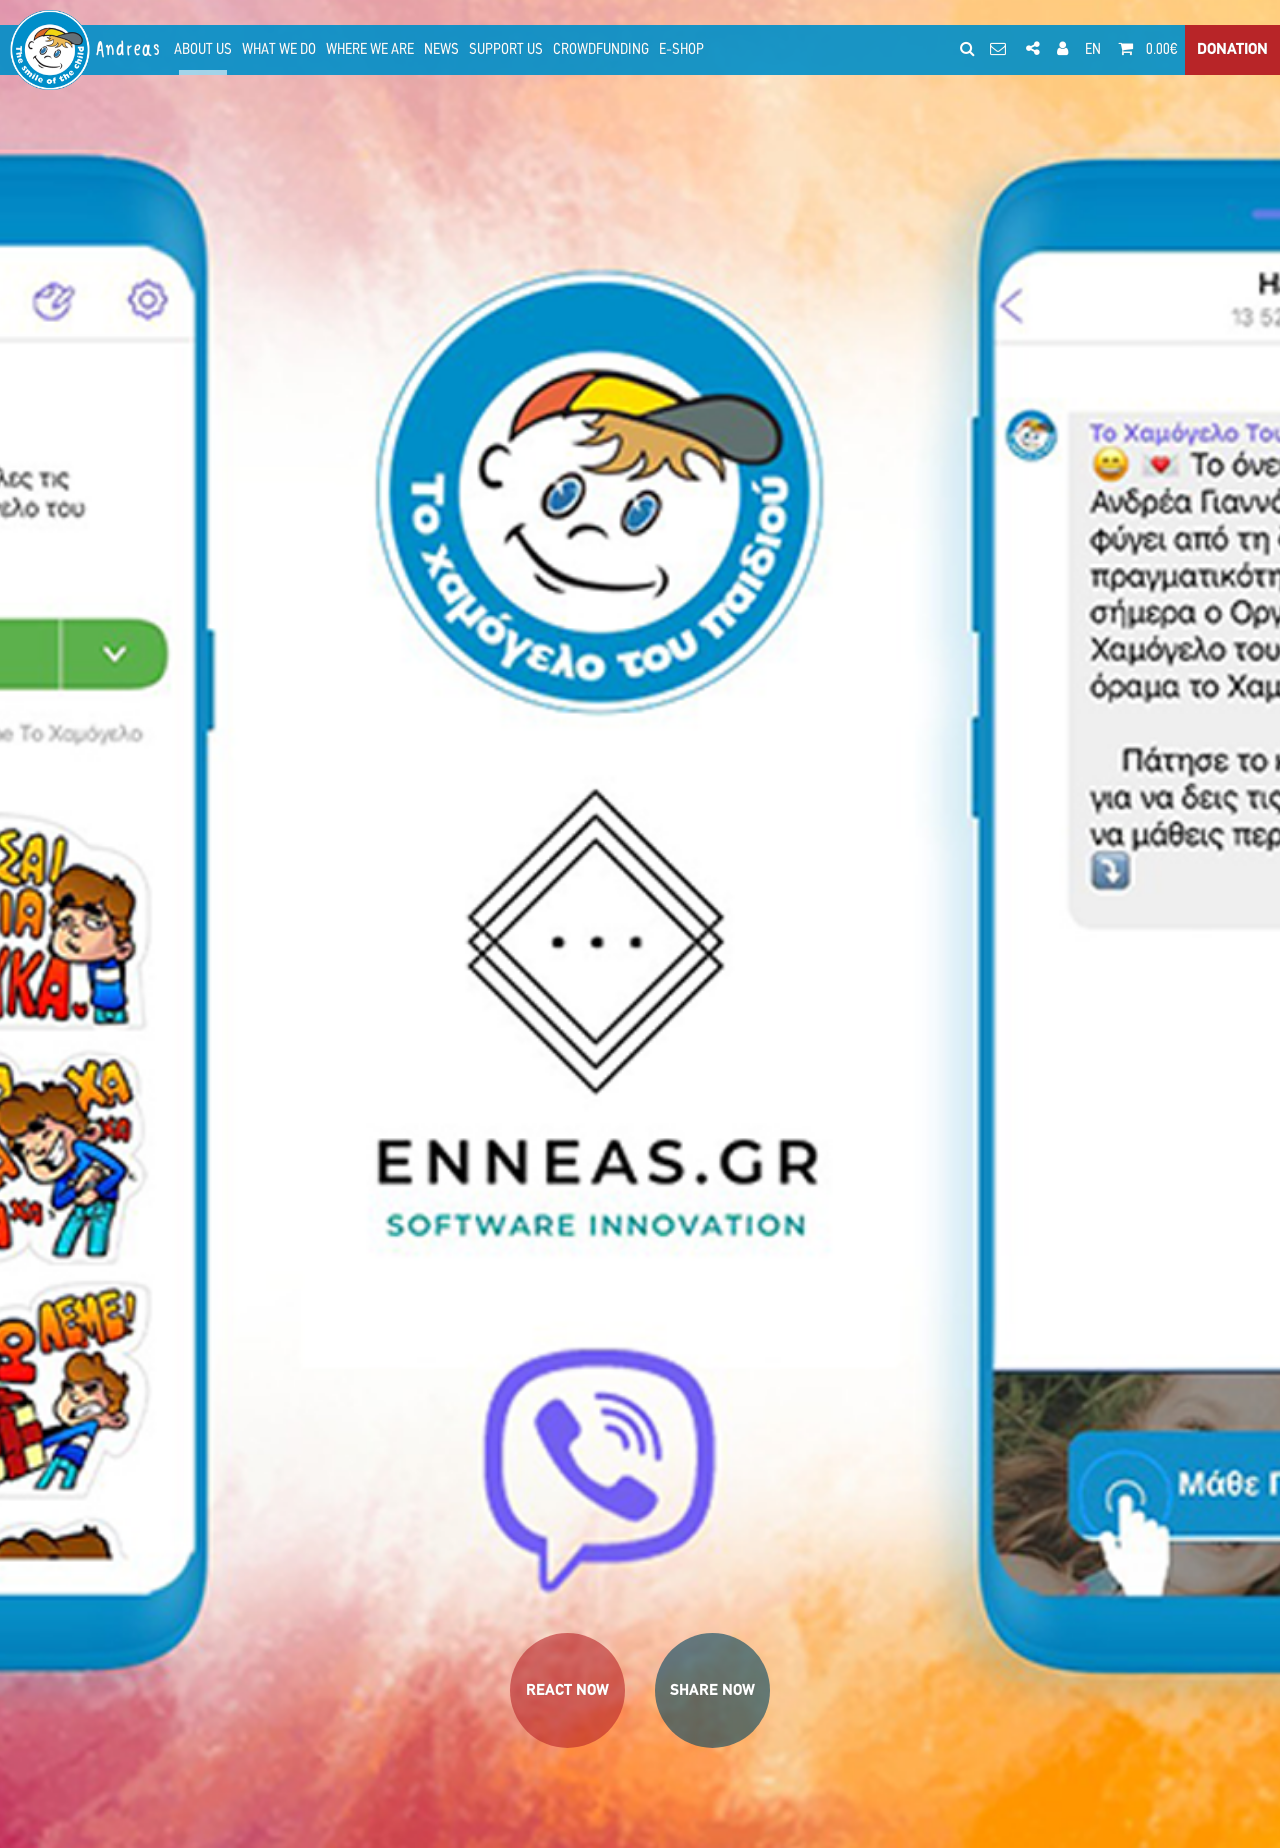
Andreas (129, 49)
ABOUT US (203, 50)
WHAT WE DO (279, 50)
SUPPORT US (506, 50)
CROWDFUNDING (601, 50)
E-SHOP (681, 50)
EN (1093, 50)
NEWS (441, 50)
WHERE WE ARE (370, 50)
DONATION (1232, 50)
